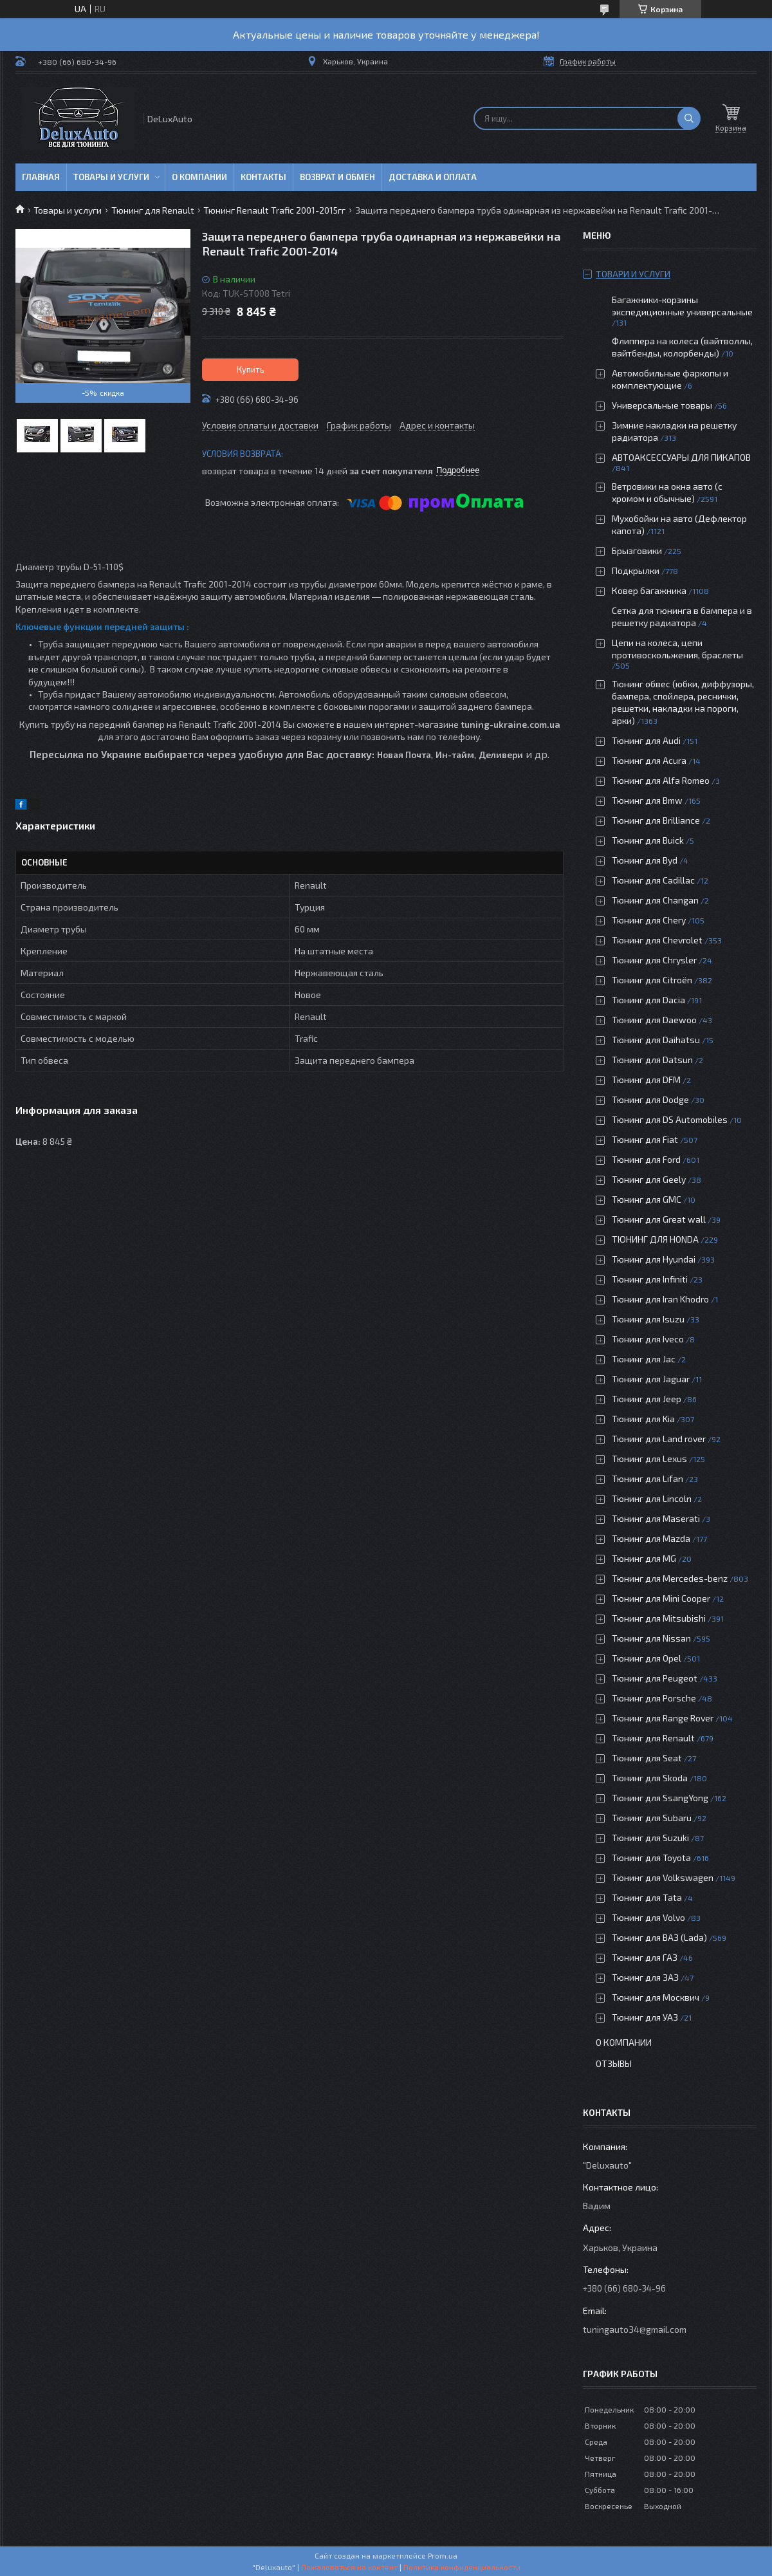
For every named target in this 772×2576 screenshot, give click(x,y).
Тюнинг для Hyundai (653, 1259)
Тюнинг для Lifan (647, 1478)
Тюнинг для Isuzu (648, 1318)
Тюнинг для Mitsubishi (659, 1618)
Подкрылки (635, 570)
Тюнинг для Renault (152, 210)
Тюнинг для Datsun (652, 1059)
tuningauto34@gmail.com (634, 2329)
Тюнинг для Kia (643, 1418)
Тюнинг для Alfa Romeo (661, 780)
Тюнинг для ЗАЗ (645, 1977)
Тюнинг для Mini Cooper (661, 1598)
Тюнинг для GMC (646, 1199)
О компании (199, 177)
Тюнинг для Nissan (651, 1638)
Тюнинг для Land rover (659, 1438)
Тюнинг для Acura (649, 760)
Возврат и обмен (337, 177)
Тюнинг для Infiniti (650, 1279)
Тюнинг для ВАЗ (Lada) (659, 1937)
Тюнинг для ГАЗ (644, 1957)
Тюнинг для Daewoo (654, 1019)
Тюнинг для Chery (649, 919)
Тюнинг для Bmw (647, 800)
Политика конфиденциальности (461, 2566)
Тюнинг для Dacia (648, 999)
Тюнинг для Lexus (649, 1458)
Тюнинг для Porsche (654, 1697)
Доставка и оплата (433, 177)
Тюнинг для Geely (649, 1179)
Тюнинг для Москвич (655, 1997)
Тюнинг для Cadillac (653, 880)
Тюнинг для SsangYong (660, 1797)
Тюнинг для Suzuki (650, 1837)
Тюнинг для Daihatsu (656, 1039)
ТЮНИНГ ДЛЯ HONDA (655, 1239)
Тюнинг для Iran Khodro (660, 1298)
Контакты (263, 177)
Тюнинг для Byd (644, 860)
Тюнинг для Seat (647, 1757)
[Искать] (689, 118)
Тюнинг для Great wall (659, 1219)
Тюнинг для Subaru (652, 1817)
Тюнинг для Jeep (646, 1398)
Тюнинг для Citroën (652, 979)
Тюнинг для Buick (648, 840)
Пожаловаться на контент (349, 2566)
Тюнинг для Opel (646, 1658)
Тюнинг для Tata (647, 1897)
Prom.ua (442, 2555)
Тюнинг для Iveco (648, 1338)
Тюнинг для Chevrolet (657, 939)
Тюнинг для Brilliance (656, 820)
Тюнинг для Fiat (645, 1139)
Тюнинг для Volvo (648, 1917)
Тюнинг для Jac (644, 1358)
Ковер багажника (649, 590)
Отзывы (614, 2063)
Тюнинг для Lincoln (652, 1498)
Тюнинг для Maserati (656, 1518)
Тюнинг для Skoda (650, 1777)
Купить (250, 369)
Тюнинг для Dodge (650, 1099)
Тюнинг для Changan (655, 899)
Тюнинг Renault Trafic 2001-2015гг (274, 210)
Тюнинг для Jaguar (651, 1378)
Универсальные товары (662, 405)
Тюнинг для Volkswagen (662, 1877)
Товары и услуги (111, 177)
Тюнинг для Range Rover (662, 1717)
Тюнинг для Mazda (651, 1538)
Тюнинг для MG (644, 1558)
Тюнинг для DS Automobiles (670, 1119)
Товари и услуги (633, 273)
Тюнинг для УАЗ (645, 2017)
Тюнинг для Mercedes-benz (670, 1578)
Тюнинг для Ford (646, 1159)
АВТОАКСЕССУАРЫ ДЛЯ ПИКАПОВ (681, 457)
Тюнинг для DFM (646, 1079)
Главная (41, 177)
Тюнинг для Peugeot (654, 1678)
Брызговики (637, 550)
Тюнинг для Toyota (651, 1857)
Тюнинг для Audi (646, 740)
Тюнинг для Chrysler (654, 959)
